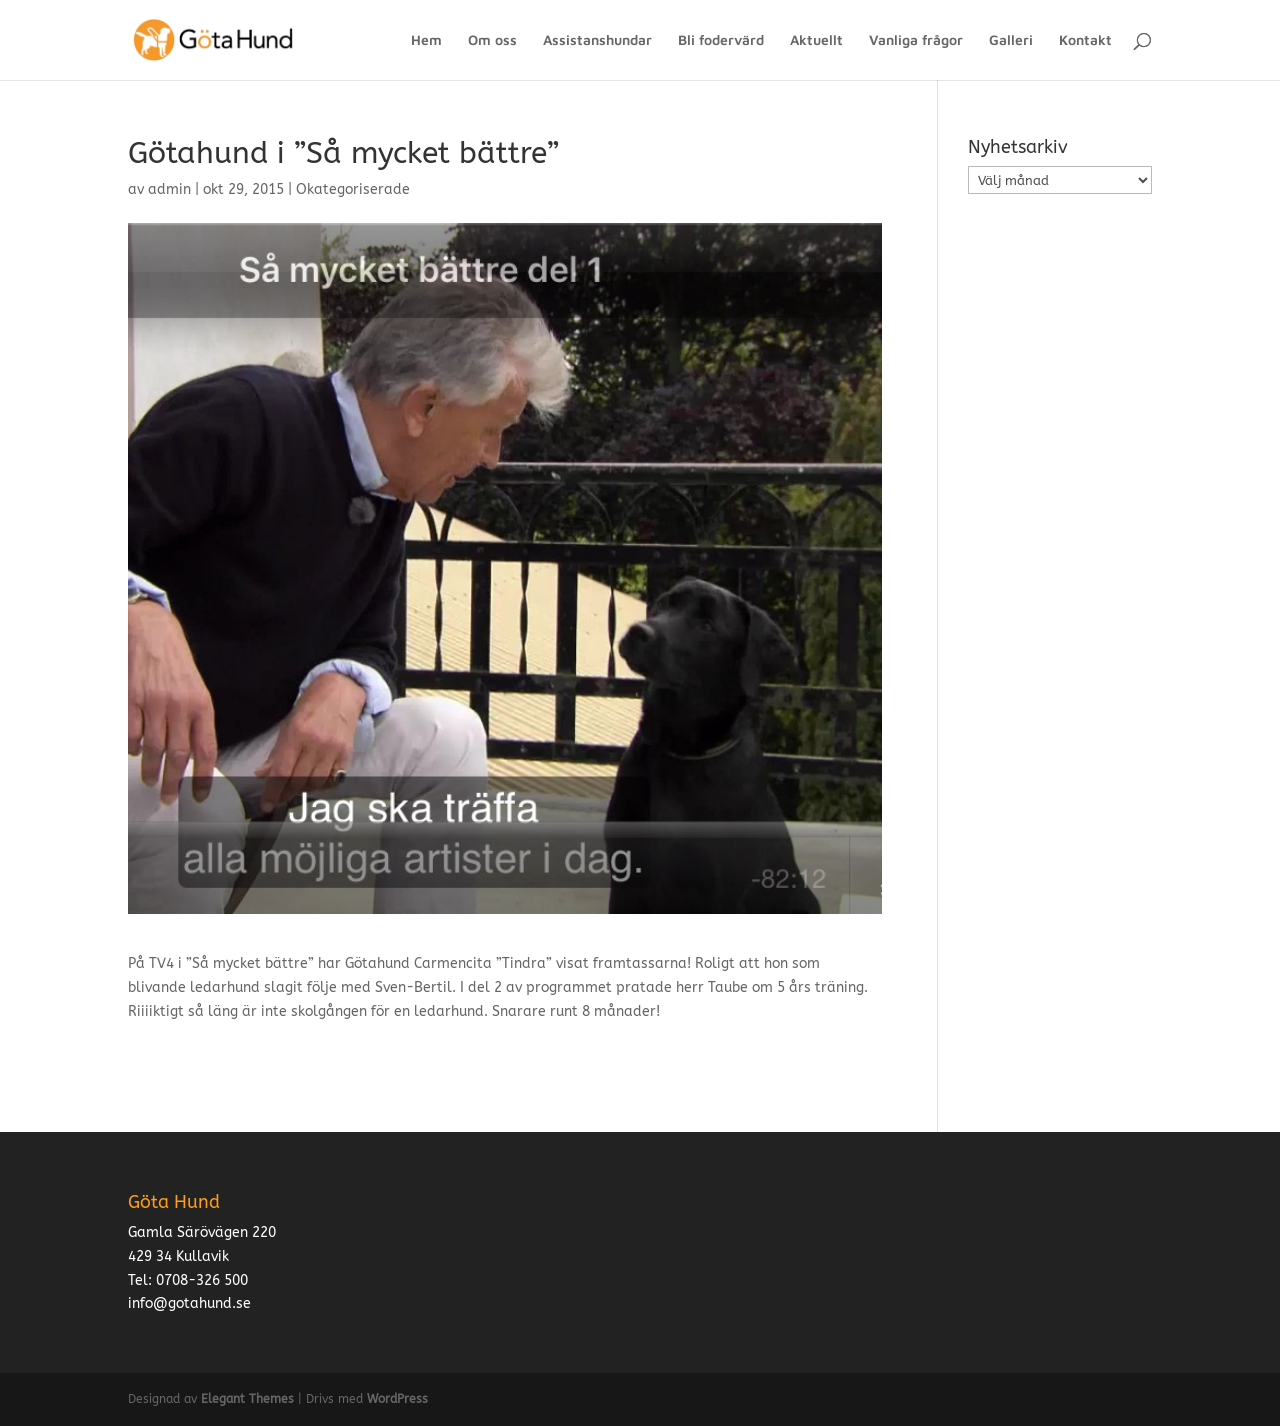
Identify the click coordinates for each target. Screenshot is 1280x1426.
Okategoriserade (353, 189)
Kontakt (1085, 40)
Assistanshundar (597, 40)
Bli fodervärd (721, 40)
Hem (426, 40)
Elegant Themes (247, 1399)
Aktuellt (816, 40)
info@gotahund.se (189, 1303)
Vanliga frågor (916, 40)
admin (169, 189)
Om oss (492, 40)
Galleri (1011, 40)
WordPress (397, 1399)
